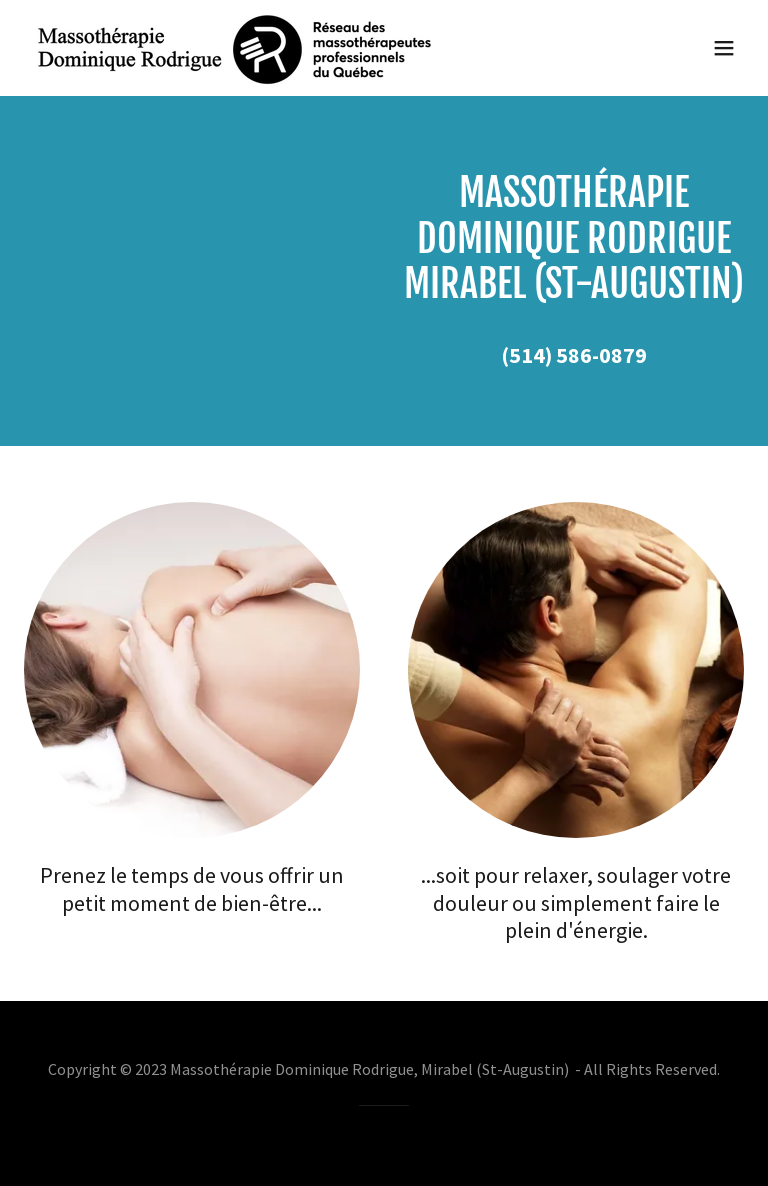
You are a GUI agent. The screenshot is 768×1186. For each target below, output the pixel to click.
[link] (235, 48)
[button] (724, 48)
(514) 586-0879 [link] (574, 355)
